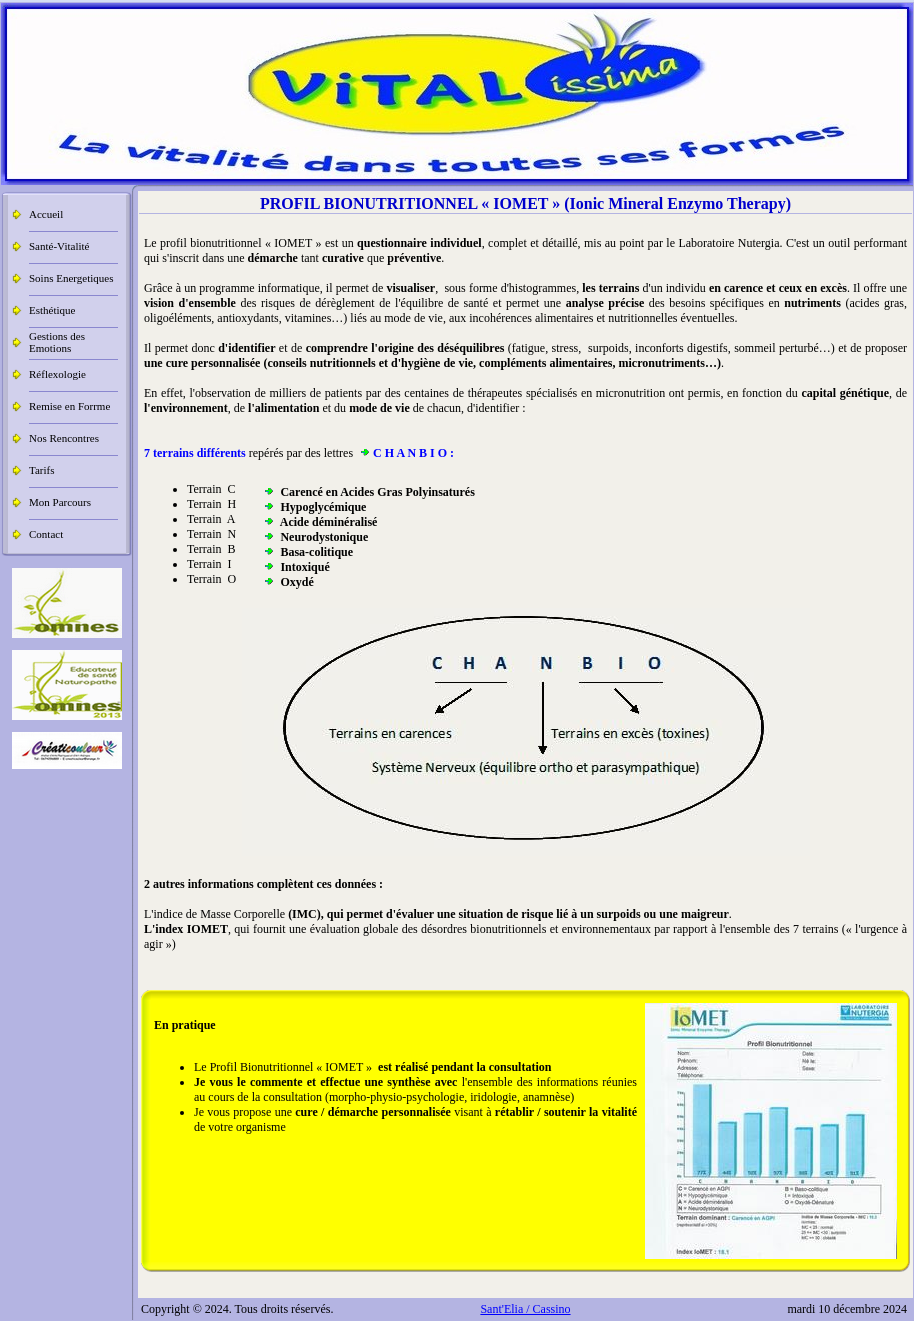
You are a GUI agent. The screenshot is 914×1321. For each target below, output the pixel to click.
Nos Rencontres (64, 438)
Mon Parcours (60, 502)
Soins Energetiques (71, 278)
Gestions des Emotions (57, 342)
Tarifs (42, 470)
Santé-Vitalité (59, 246)
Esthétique (52, 310)
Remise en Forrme (69, 406)
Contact (46, 534)
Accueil (46, 214)
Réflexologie (57, 374)
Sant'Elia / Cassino (525, 1309)
